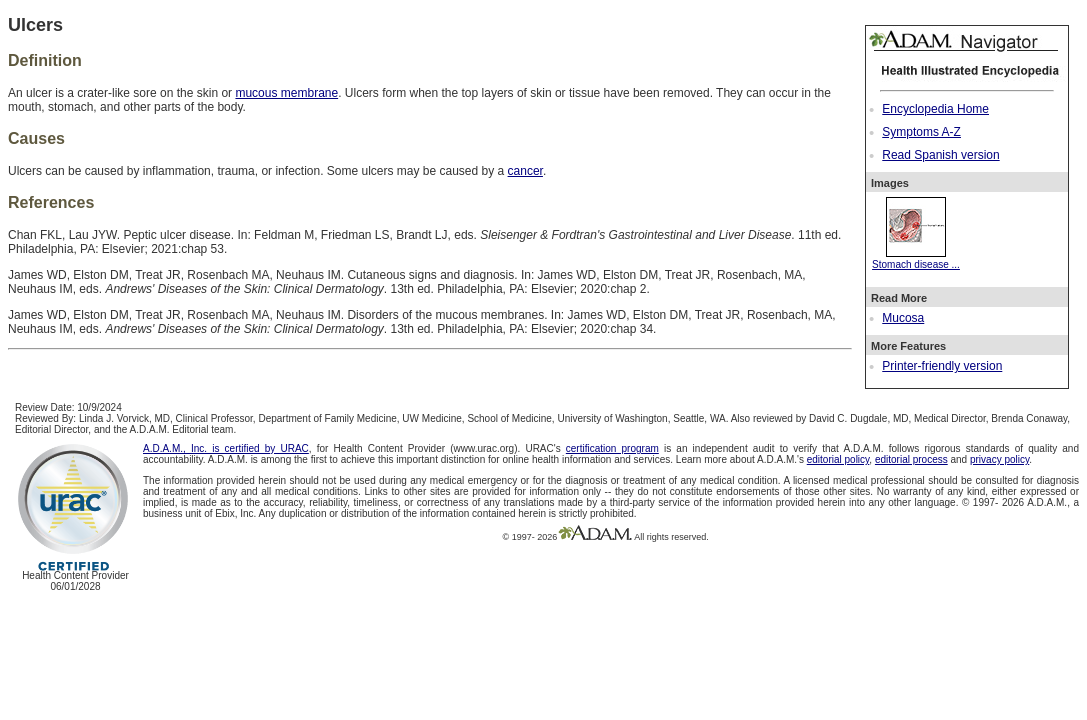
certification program (612, 448)
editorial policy (838, 459)
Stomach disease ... (916, 259)
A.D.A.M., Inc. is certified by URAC (226, 448)
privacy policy (999, 459)
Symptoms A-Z (921, 132)
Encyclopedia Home (935, 109)
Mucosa (903, 318)
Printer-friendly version (942, 366)
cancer (525, 171)
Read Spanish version (940, 155)
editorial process (911, 459)
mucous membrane (286, 93)
